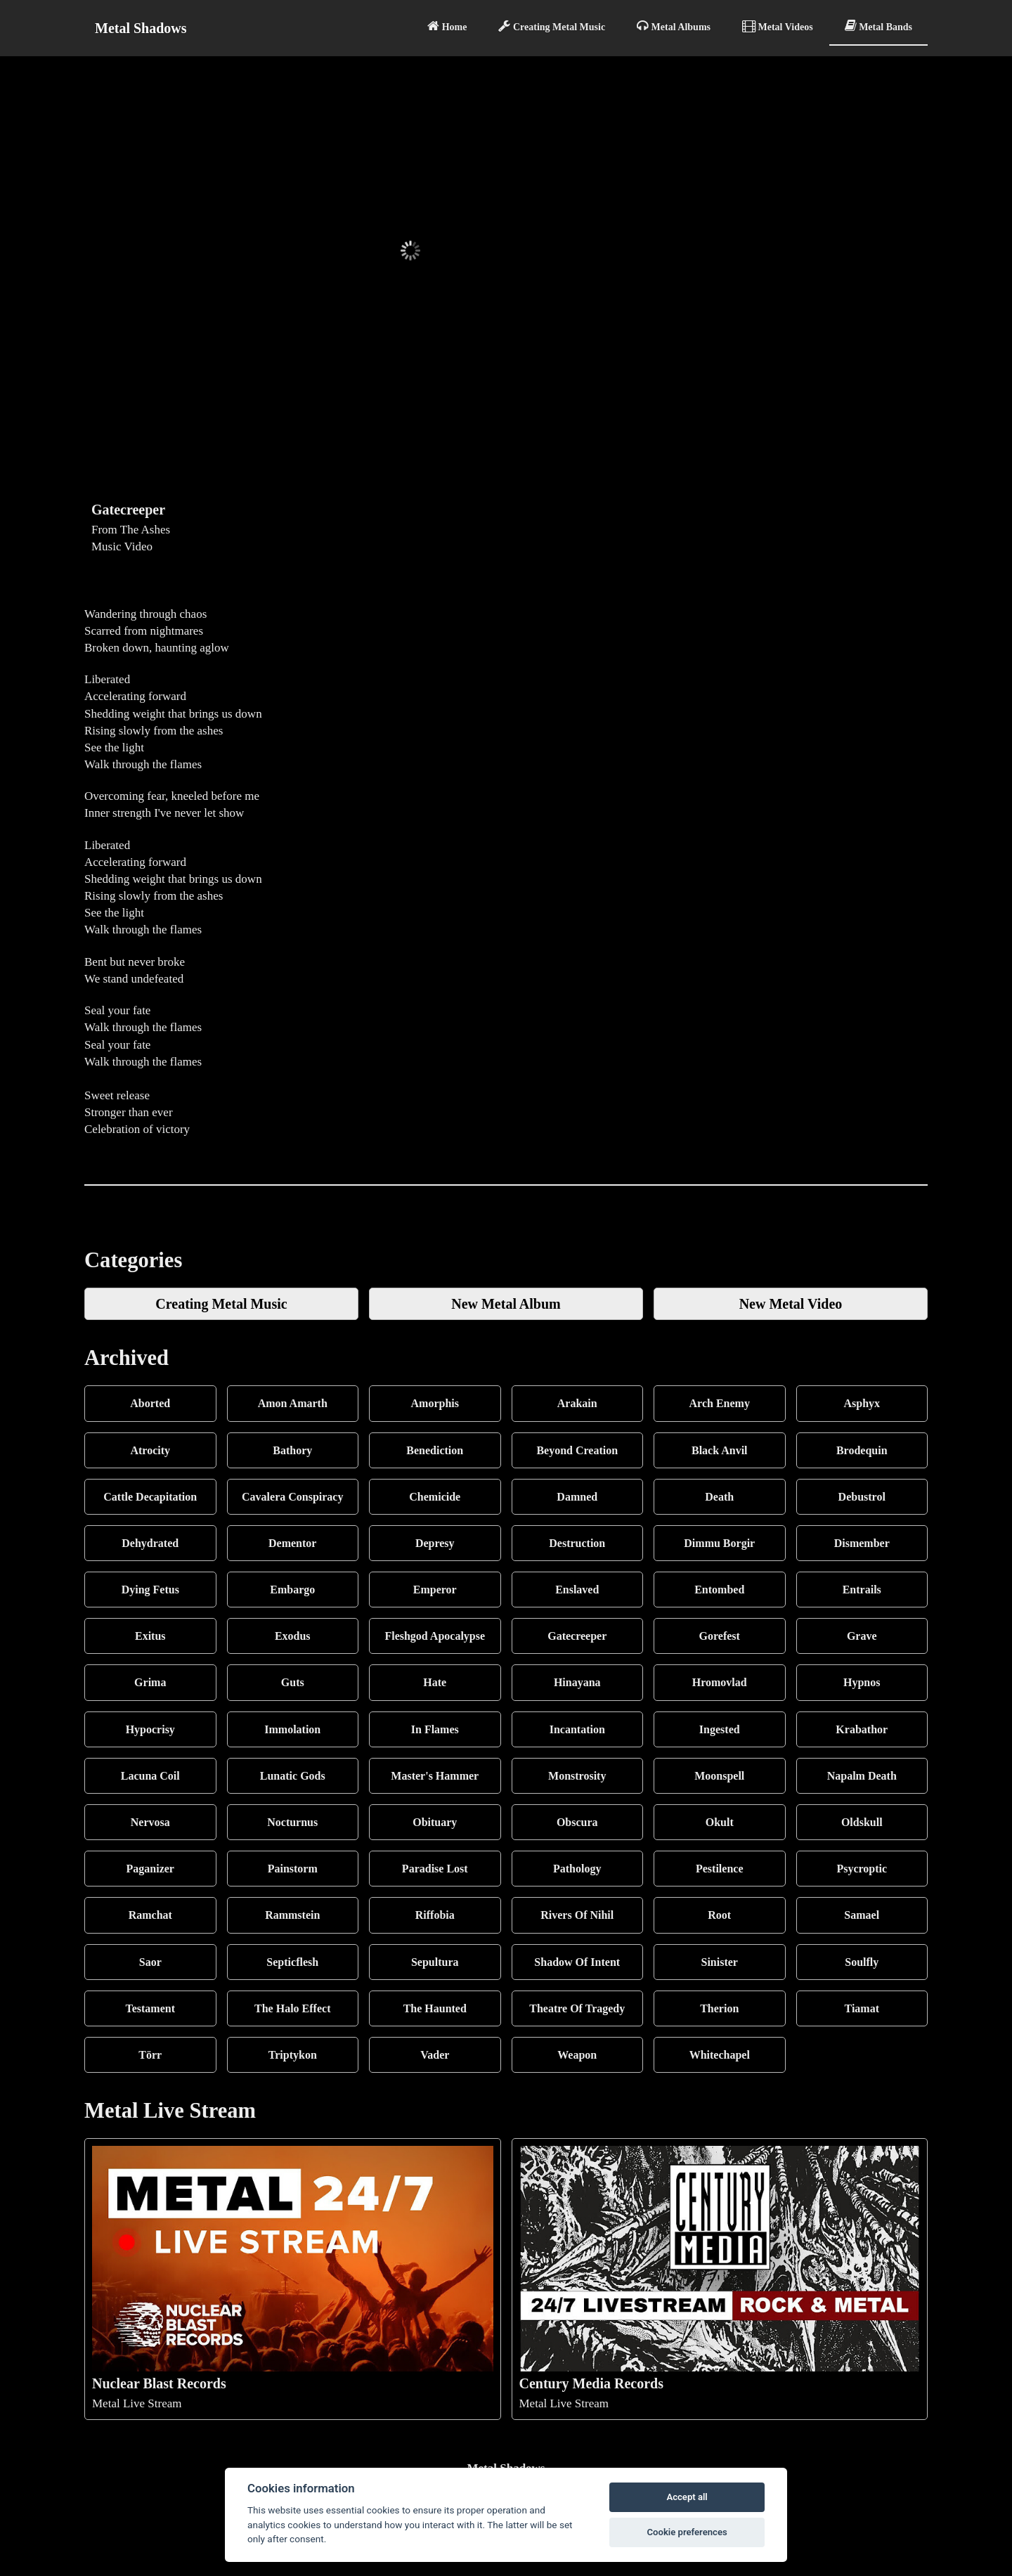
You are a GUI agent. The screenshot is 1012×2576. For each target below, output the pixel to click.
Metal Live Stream (292, 2278)
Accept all (686, 2497)
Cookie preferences (687, 2532)
